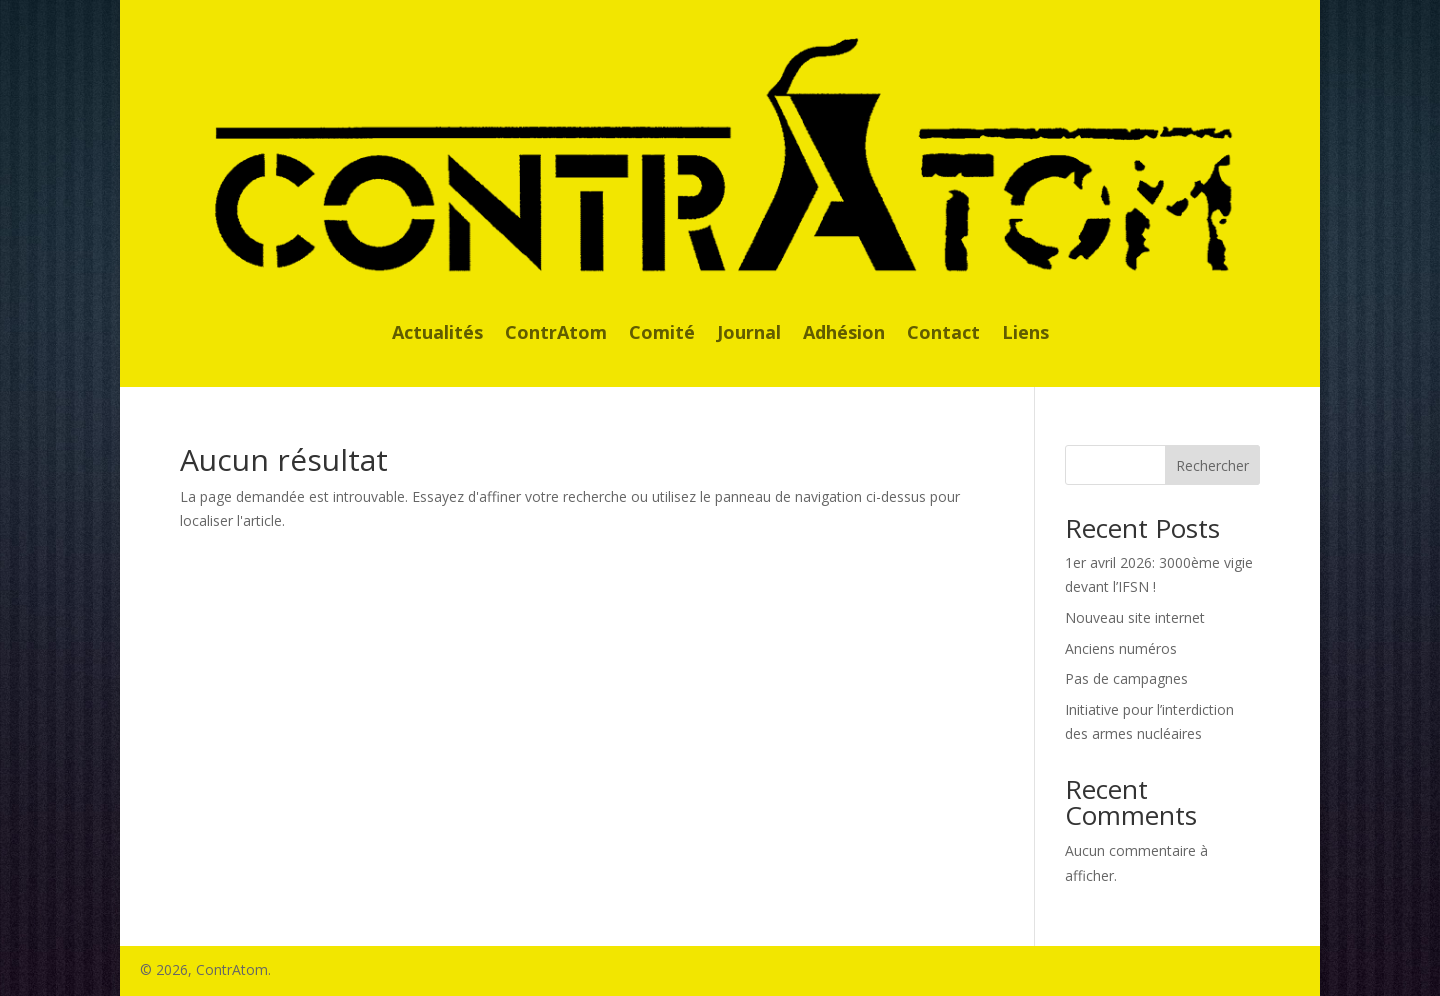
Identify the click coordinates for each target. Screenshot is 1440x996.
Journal (749, 334)
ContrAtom (556, 334)
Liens (1025, 334)
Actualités (437, 334)
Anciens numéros (1121, 648)
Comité (662, 334)
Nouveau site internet (1135, 617)
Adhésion (844, 334)
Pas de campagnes (1126, 678)
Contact (943, 334)
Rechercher (1212, 465)
